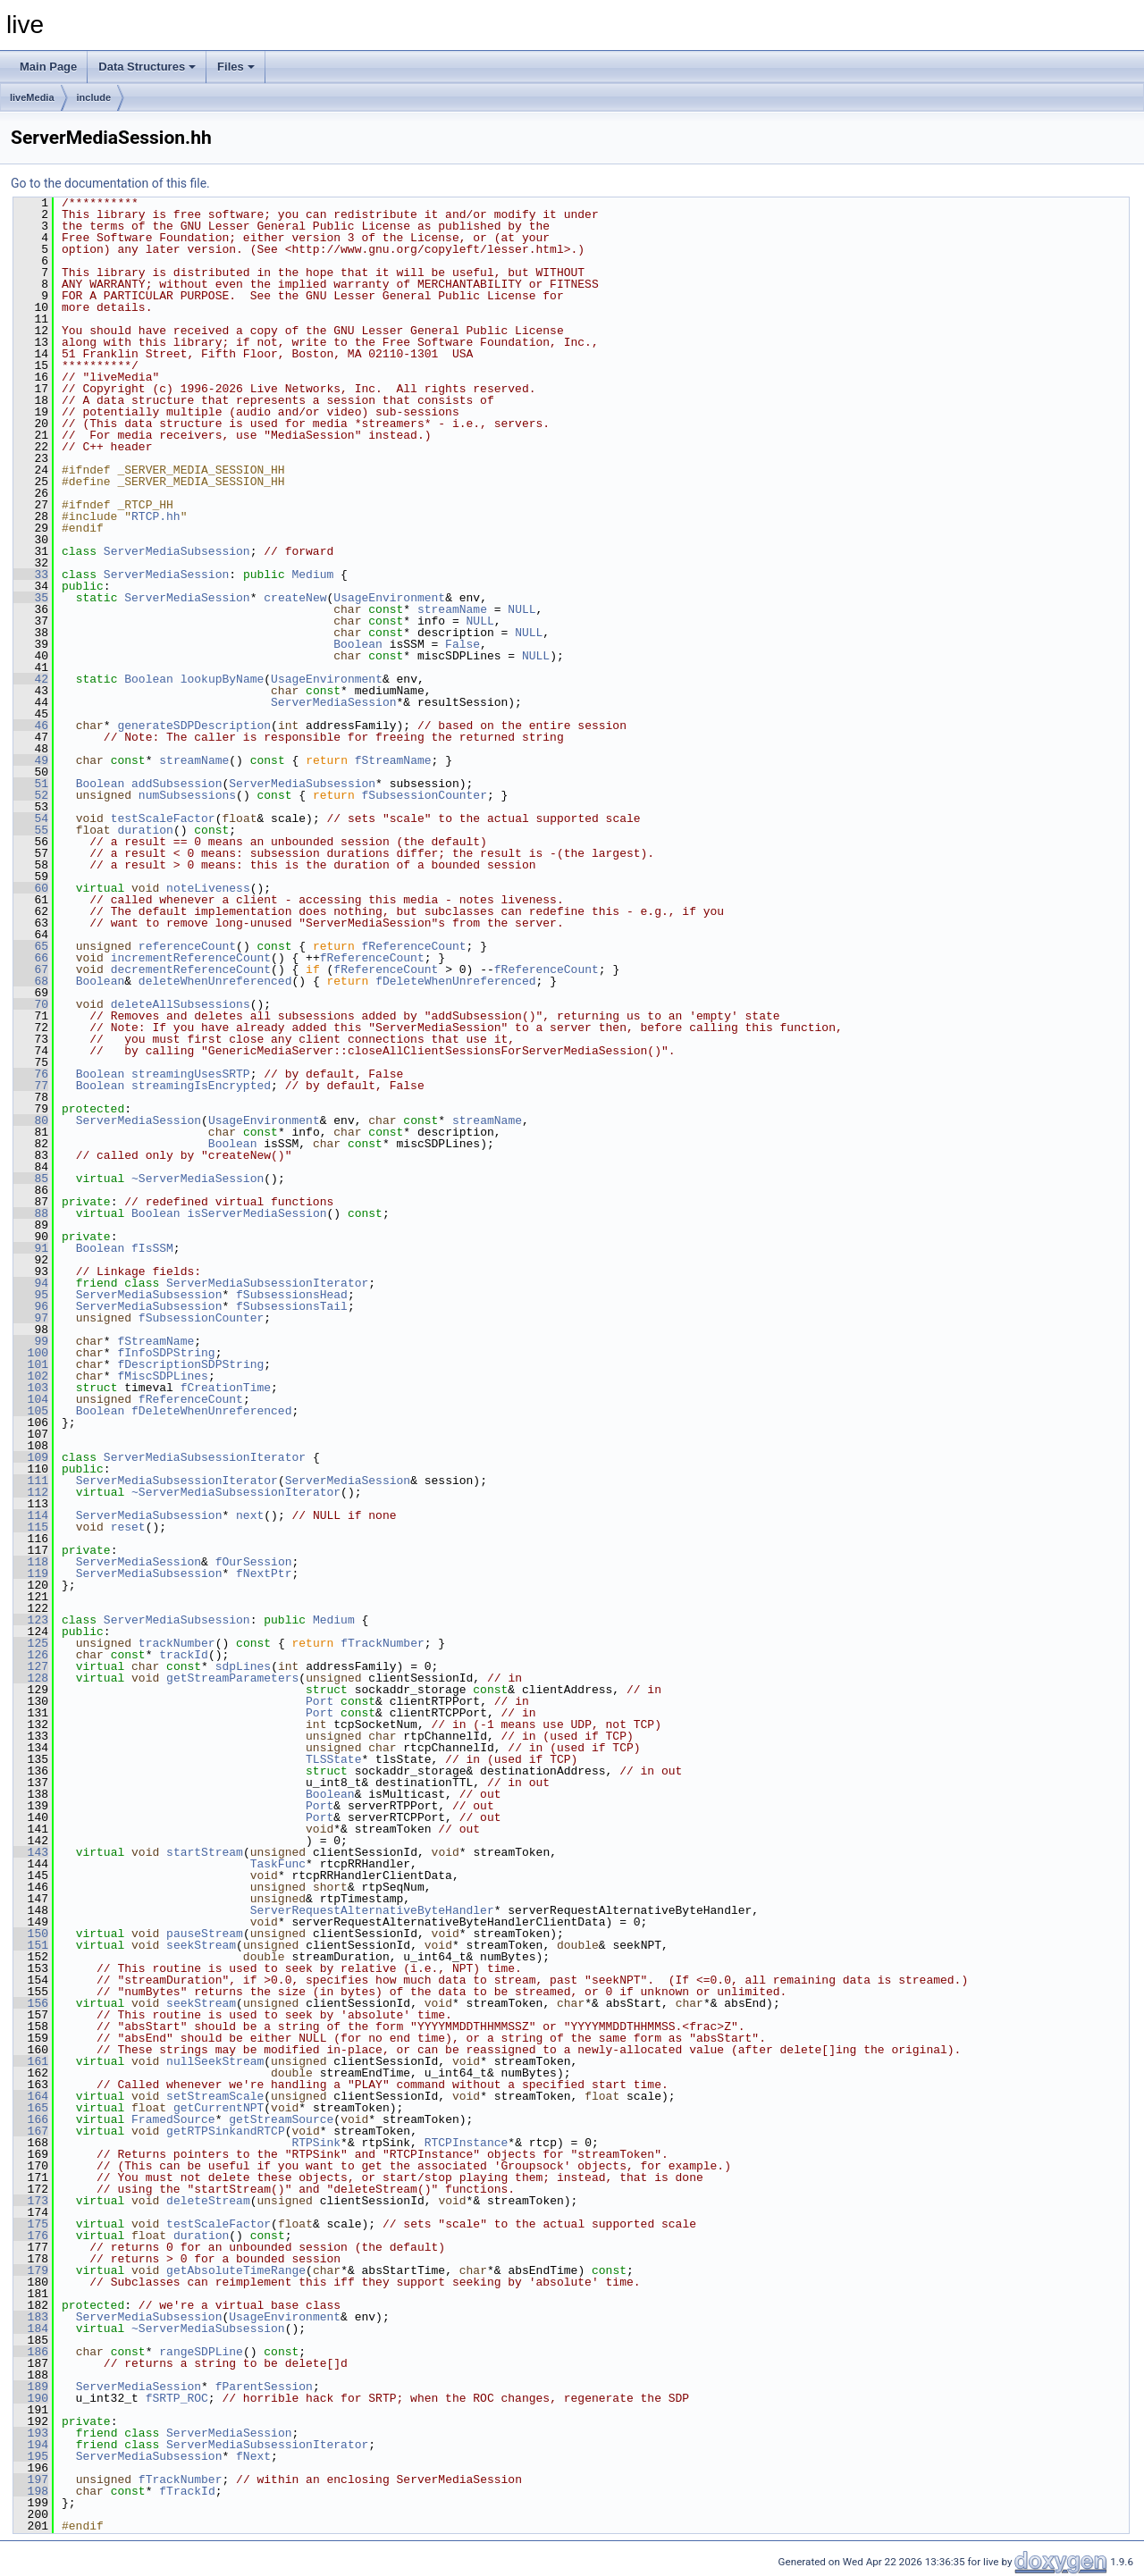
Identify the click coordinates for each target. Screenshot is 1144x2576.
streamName (452, 609)
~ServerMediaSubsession (208, 2328)
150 (30, 1934)
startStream (204, 1852)
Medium (312, 574)
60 (30, 888)
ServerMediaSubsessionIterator (267, 1283)
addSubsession (176, 784)
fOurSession (253, 1562)
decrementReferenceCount (191, 969)
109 (30, 1457)
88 (30, 1213)
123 (30, 1620)
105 (30, 1411)
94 (30, 1283)
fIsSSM (152, 1248)
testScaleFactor (163, 818)
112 (30, 1492)
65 (30, 946)
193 (30, 2433)
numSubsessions (187, 795)
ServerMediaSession (166, 574)
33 (30, 574)
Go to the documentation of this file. (110, 183)
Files (236, 66)
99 (30, 1341)
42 (30, 679)
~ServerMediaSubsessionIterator (236, 1492)
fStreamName (393, 760)
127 (30, 1666)
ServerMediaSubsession (177, 551)
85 (30, 1179)
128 (30, 1678)
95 (30, 1295)
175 (30, 2224)
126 (30, 1655)
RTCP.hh (156, 516)
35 (30, 598)
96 (30, 1306)
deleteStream (208, 2201)
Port (319, 1701)
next (250, 1515)
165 (30, 2108)
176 (30, 2236)
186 (30, 2352)
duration (144, 830)
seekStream (201, 1945)
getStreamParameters (232, 1678)
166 (30, 2119)
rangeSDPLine (201, 2352)
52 (30, 795)
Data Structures (147, 66)
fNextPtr (263, 1573)
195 (30, 2456)
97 (30, 1318)
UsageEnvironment (389, 598)
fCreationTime (226, 1388)
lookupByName (223, 679)
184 (30, 2328)
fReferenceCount (414, 946)
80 (30, 1120)
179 (30, 2270)
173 (30, 2201)
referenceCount (187, 946)
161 (30, 2061)
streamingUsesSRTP (190, 1074)
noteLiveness (208, 888)
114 (30, 1515)
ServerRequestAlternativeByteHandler (372, 1910)
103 (30, 1388)
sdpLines (243, 1666)
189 (30, 2387)
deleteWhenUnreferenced (215, 981)
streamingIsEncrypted (201, 1086)
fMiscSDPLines (162, 1376)
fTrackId (186, 2491)
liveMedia (32, 97)
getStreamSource (281, 2119)
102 (30, 1376)
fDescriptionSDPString (190, 1364)
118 (30, 1562)
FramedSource (173, 2119)
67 (30, 969)
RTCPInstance (467, 2143)
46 (30, 725)
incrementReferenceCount (191, 958)
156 (30, 2003)
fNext (253, 2456)
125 (30, 1643)
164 (30, 2096)
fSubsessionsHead (292, 1295)
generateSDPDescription (194, 725)
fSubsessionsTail (292, 1306)
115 (30, 1527)
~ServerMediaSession (197, 1179)
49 (30, 760)
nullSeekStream (215, 2061)
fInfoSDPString (165, 1353)
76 (30, 1074)
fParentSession (264, 2387)
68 (30, 981)
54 (30, 818)
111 (30, 1481)
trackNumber (177, 1643)
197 (30, 2479)
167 (30, 2131)
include (94, 97)
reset (128, 1527)
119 (30, 1573)
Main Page (48, 66)
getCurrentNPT (218, 2108)
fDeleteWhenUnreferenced (455, 981)
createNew (295, 598)
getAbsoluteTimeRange (236, 2270)
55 (30, 830)
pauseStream (204, 1934)
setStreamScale (215, 2096)
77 (30, 1086)
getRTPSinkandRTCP (225, 2131)
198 (30, 2491)
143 (30, 1852)
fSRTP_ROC (177, 2398)
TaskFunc (278, 1864)
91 (30, 1248)
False (462, 644)
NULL (521, 609)
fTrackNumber (383, 1643)
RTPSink (316, 2143)
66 (30, 958)
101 (30, 1364)
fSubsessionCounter (424, 795)
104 (30, 1399)
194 (30, 2445)
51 (30, 784)
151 (30, 1945)
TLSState (333, 1759)
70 (30, 1004)
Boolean (358, 644)
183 (30, 2317)
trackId (183, 1655)
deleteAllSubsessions (180, 1004)
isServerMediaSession (256, 1213)
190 (30, 2398)
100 (30, 1353)
